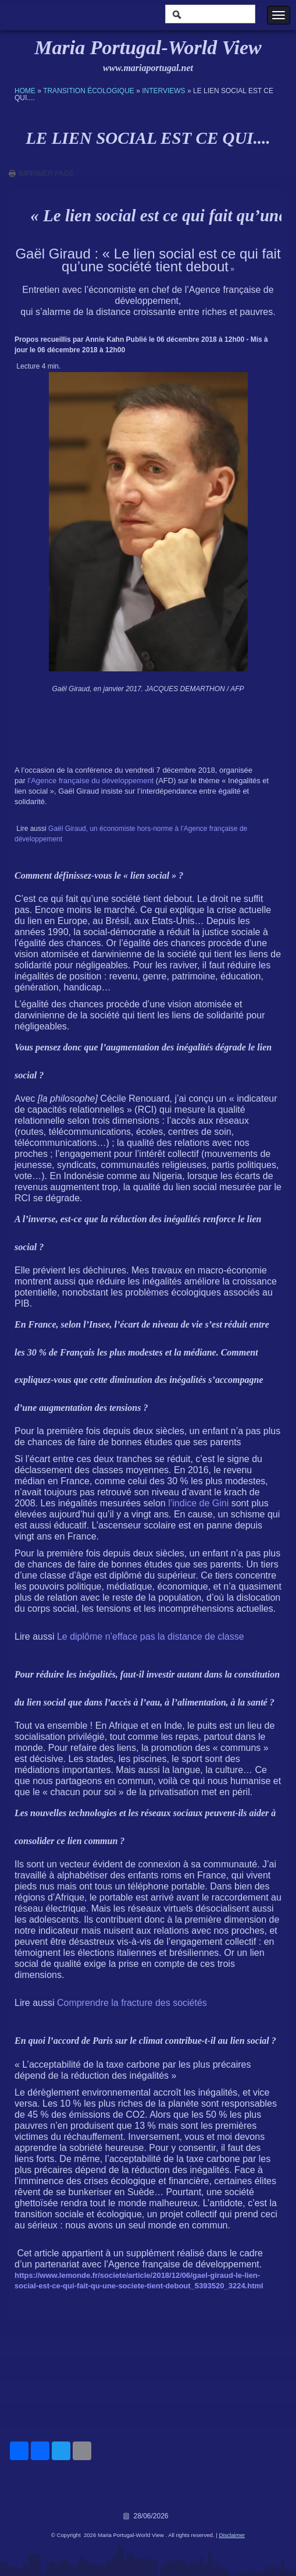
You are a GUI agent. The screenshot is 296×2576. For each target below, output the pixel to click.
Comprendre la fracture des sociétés (132, 2003)
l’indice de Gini (199, 1503)
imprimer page (46, 173)
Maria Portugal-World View (147, 47)
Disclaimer (232, 2535)
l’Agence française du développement (90, 780)
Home (25, 91)
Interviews (163, 91)
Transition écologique (88, 91)
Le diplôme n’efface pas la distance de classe (150, 1636)
